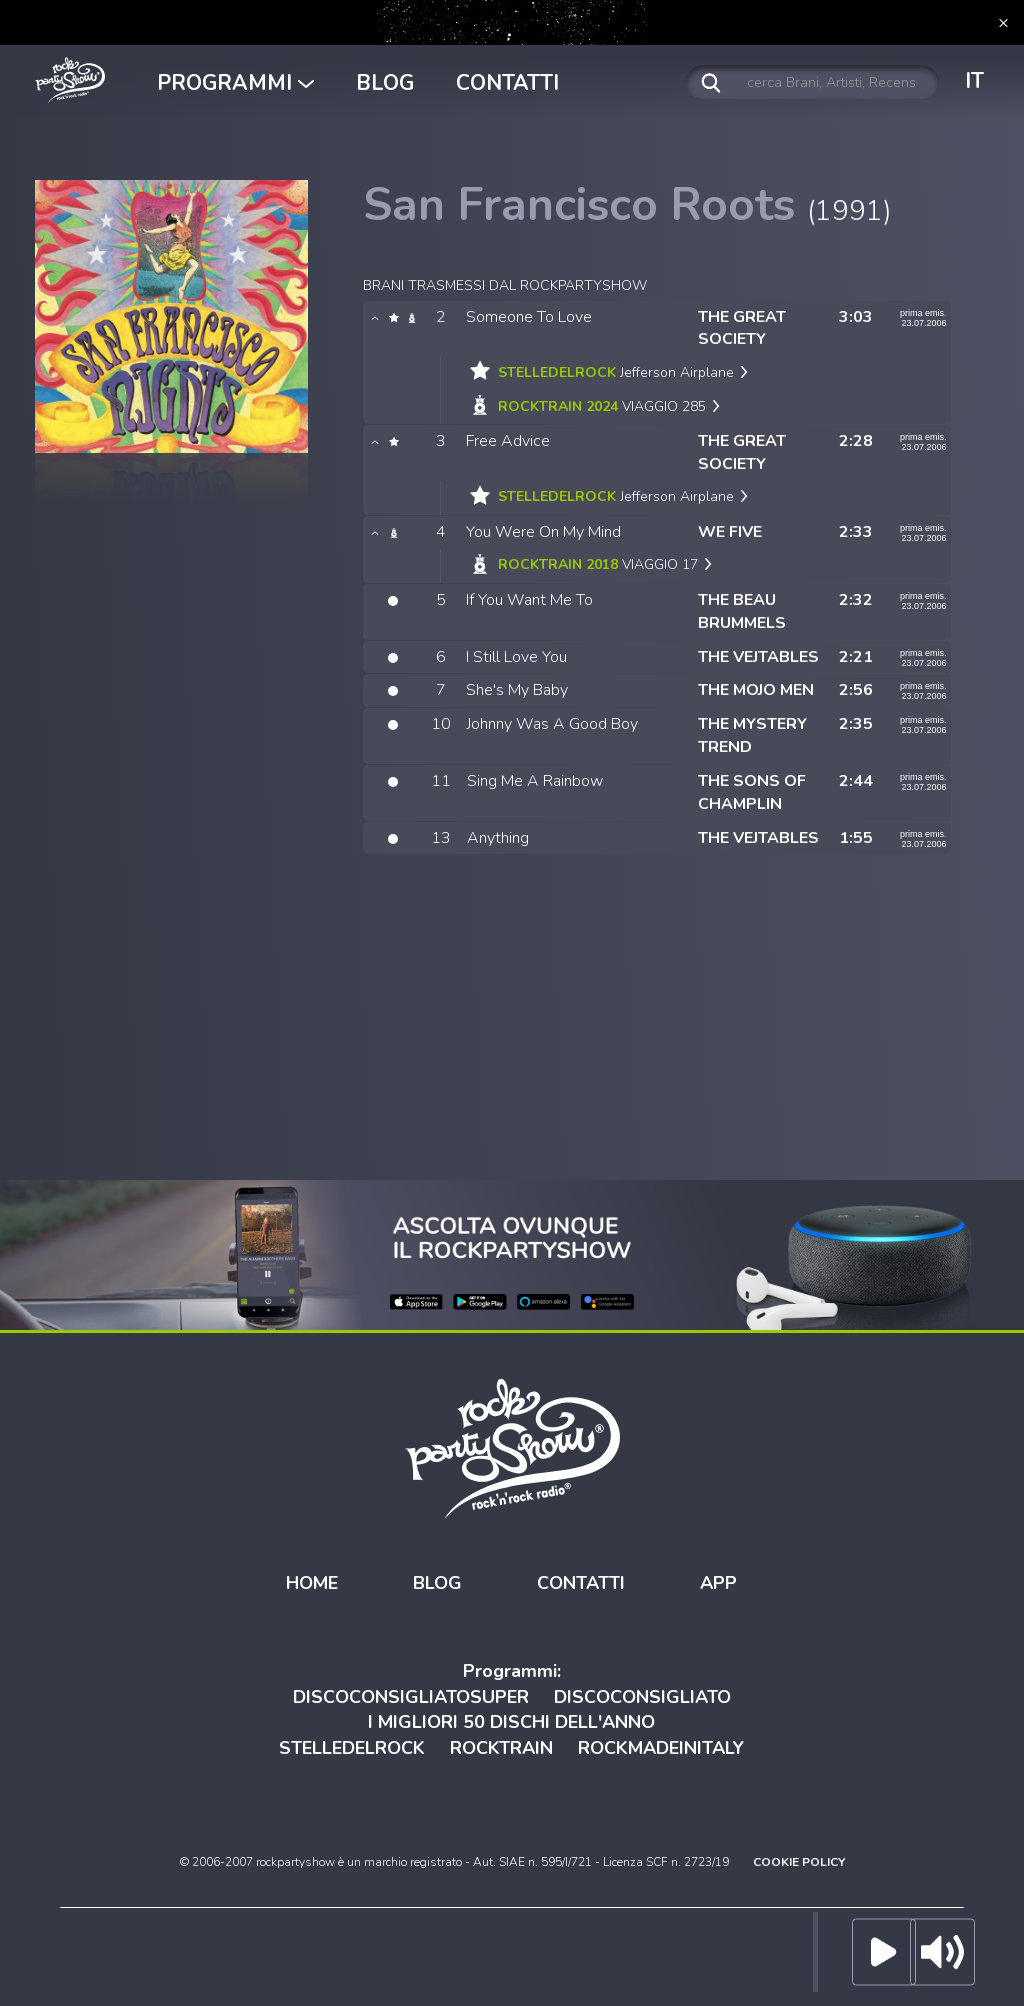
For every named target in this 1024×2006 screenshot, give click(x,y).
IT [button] (974, 81)
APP (718, 1583)
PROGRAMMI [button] (235, 83)
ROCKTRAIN (501, 1748)
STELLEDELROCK (352, 1748)
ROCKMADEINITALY (661, 1748)
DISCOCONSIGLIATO (642, 1697)
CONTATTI (507, 83)
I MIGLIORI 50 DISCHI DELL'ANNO (511, 1722)
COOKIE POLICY (799, 1862)
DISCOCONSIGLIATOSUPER (411, 1697)
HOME (312, 1583)
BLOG (385, 83)
